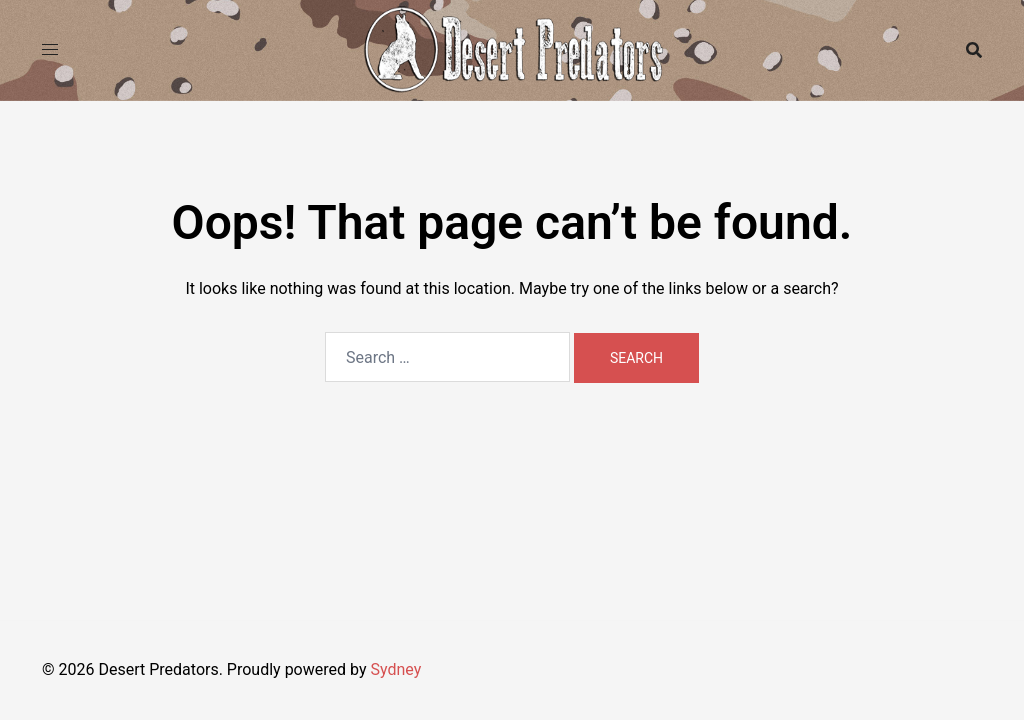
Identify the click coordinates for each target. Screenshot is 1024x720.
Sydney (395, 669)
